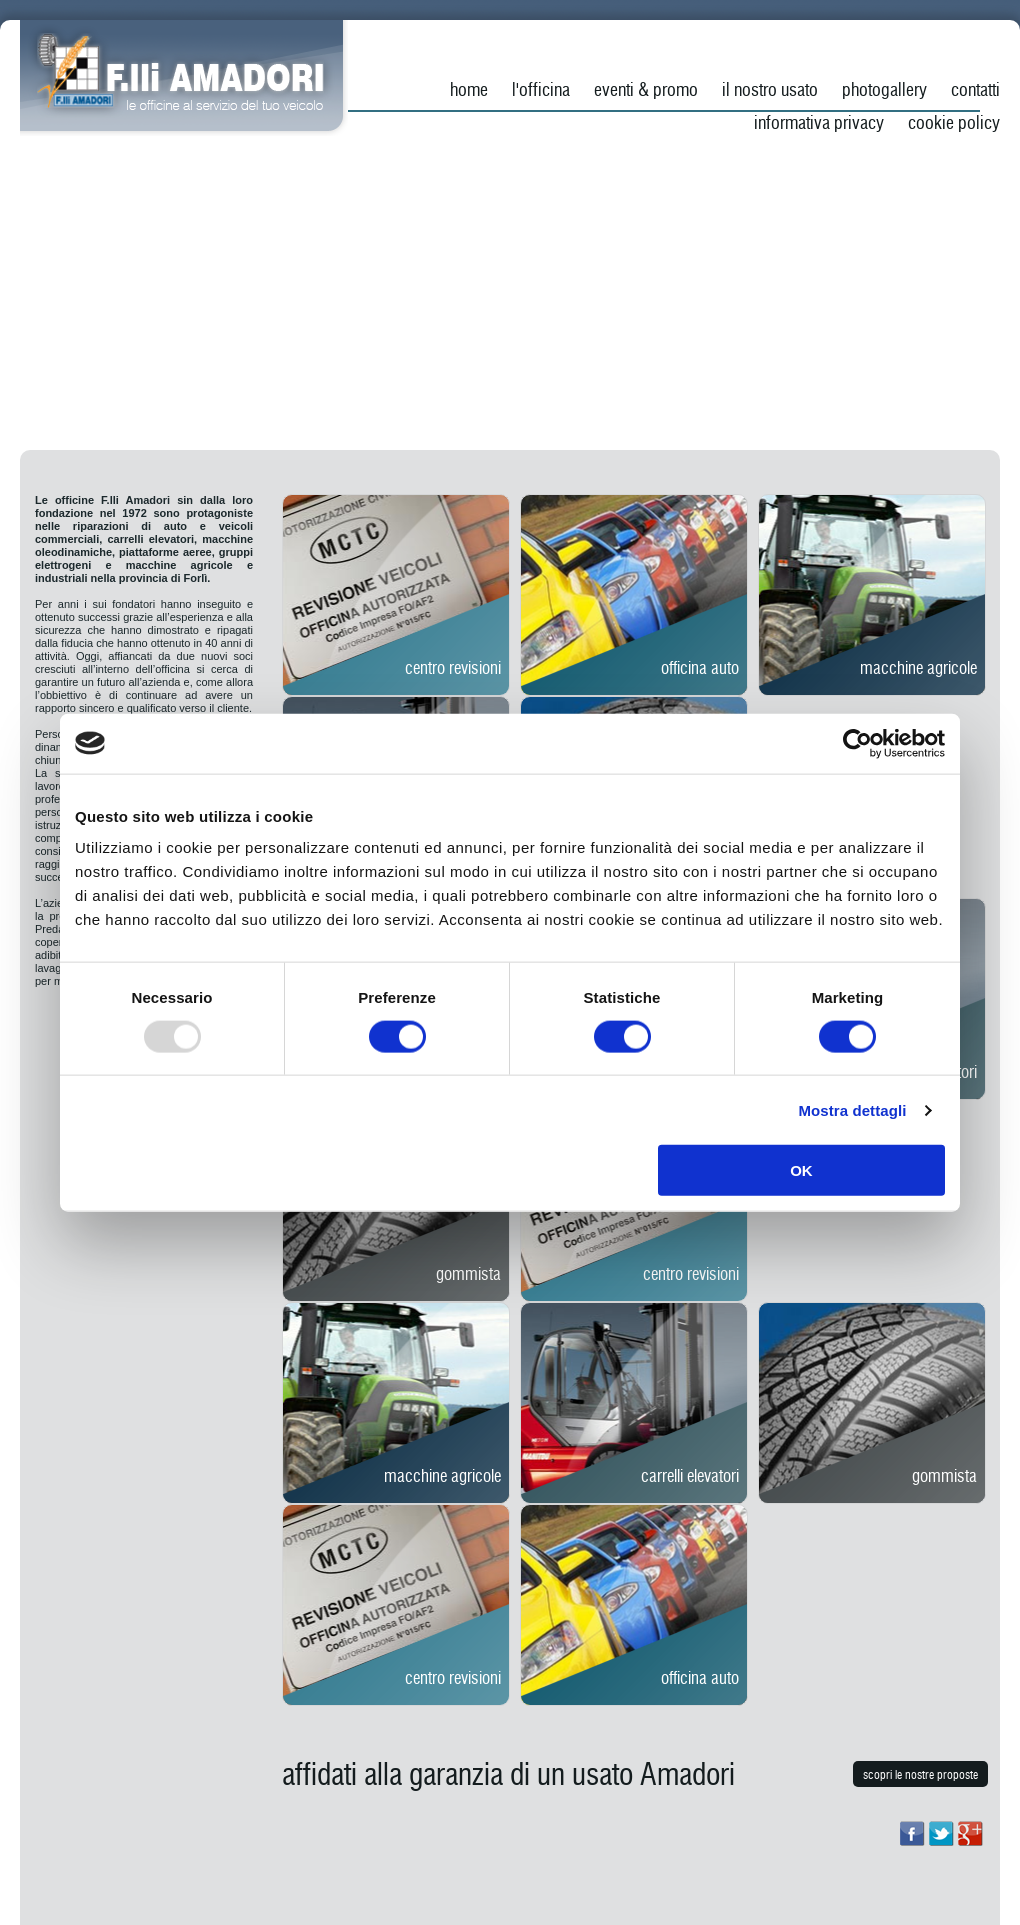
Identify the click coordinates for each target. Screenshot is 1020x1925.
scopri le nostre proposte (920, 1775)
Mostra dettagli (852, 1109)
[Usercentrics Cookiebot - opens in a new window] (857, 743)
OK (801, 1170)
